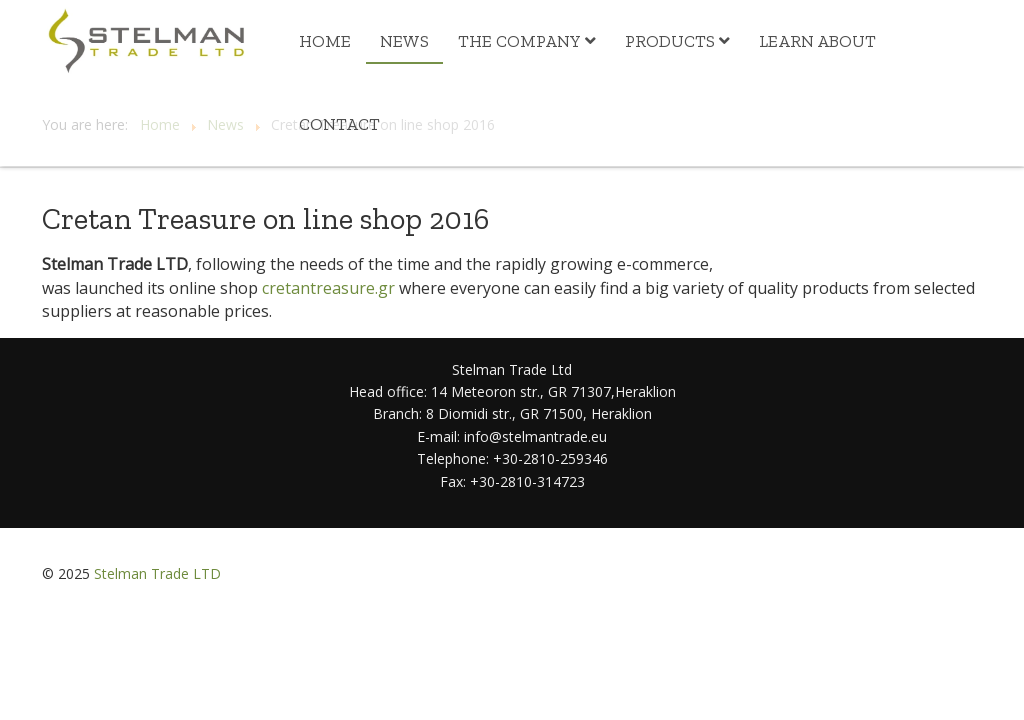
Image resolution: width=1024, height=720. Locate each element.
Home (325, 41)
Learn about (817, 41)
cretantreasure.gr (328, 288)
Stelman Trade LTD (157, 573)
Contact (339, 124)
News (404, 41)
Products (670, 41)
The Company (519, 41)
